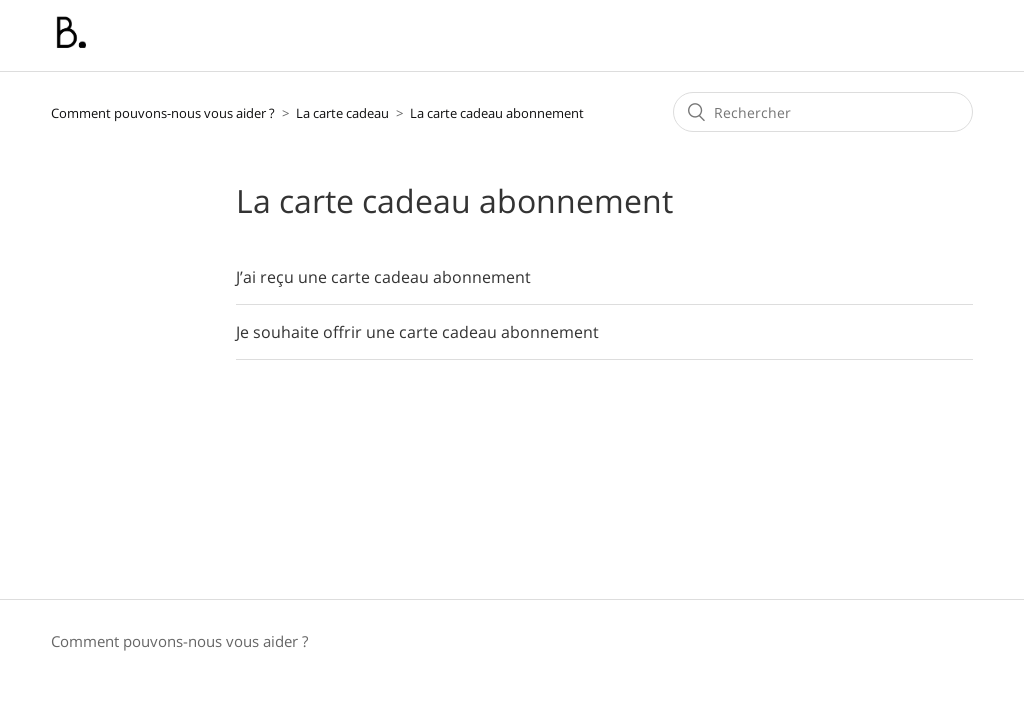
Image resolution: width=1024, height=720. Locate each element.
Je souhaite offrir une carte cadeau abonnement (417, 332)
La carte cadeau (344, 113)
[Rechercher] (823, 112)
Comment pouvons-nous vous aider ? (163, 113)
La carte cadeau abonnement (497, 113)
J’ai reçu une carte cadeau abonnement (383, 277)
